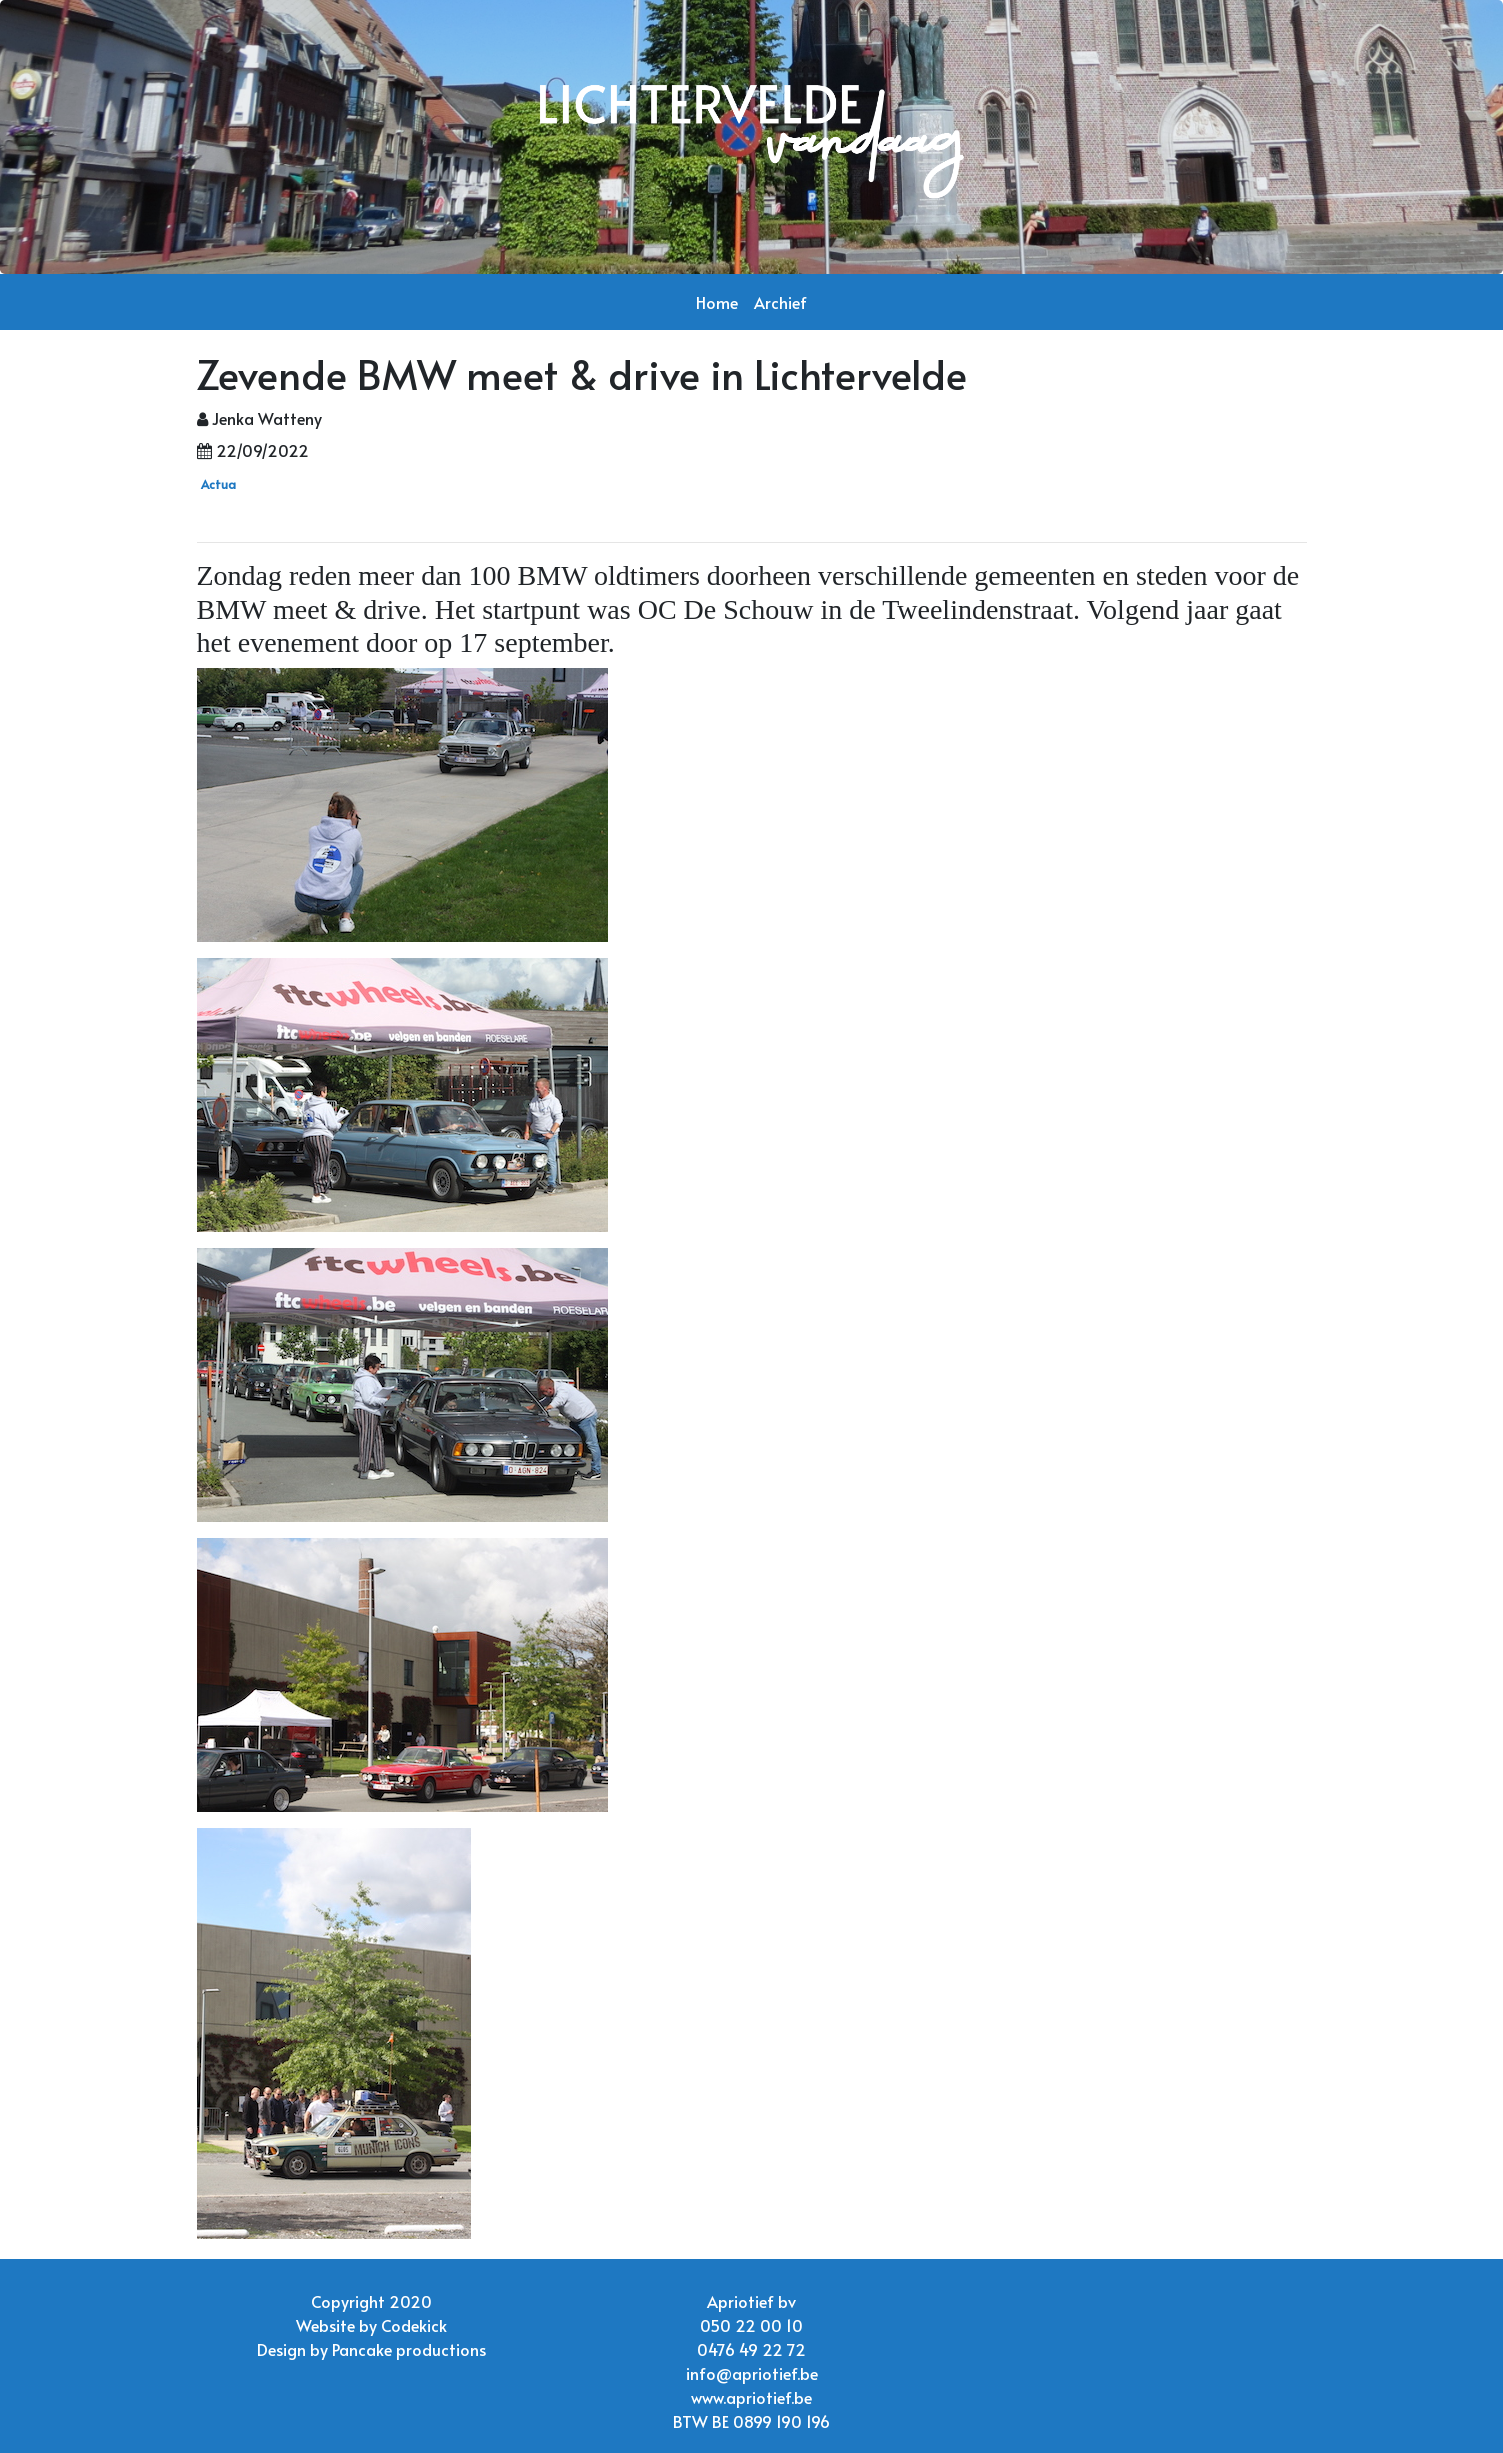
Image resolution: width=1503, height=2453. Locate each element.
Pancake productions (409, 2349)
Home (717, 302)
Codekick (414, 2325)
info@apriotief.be (752, 2373)
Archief (780, 302)
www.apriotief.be (751, 2397)
